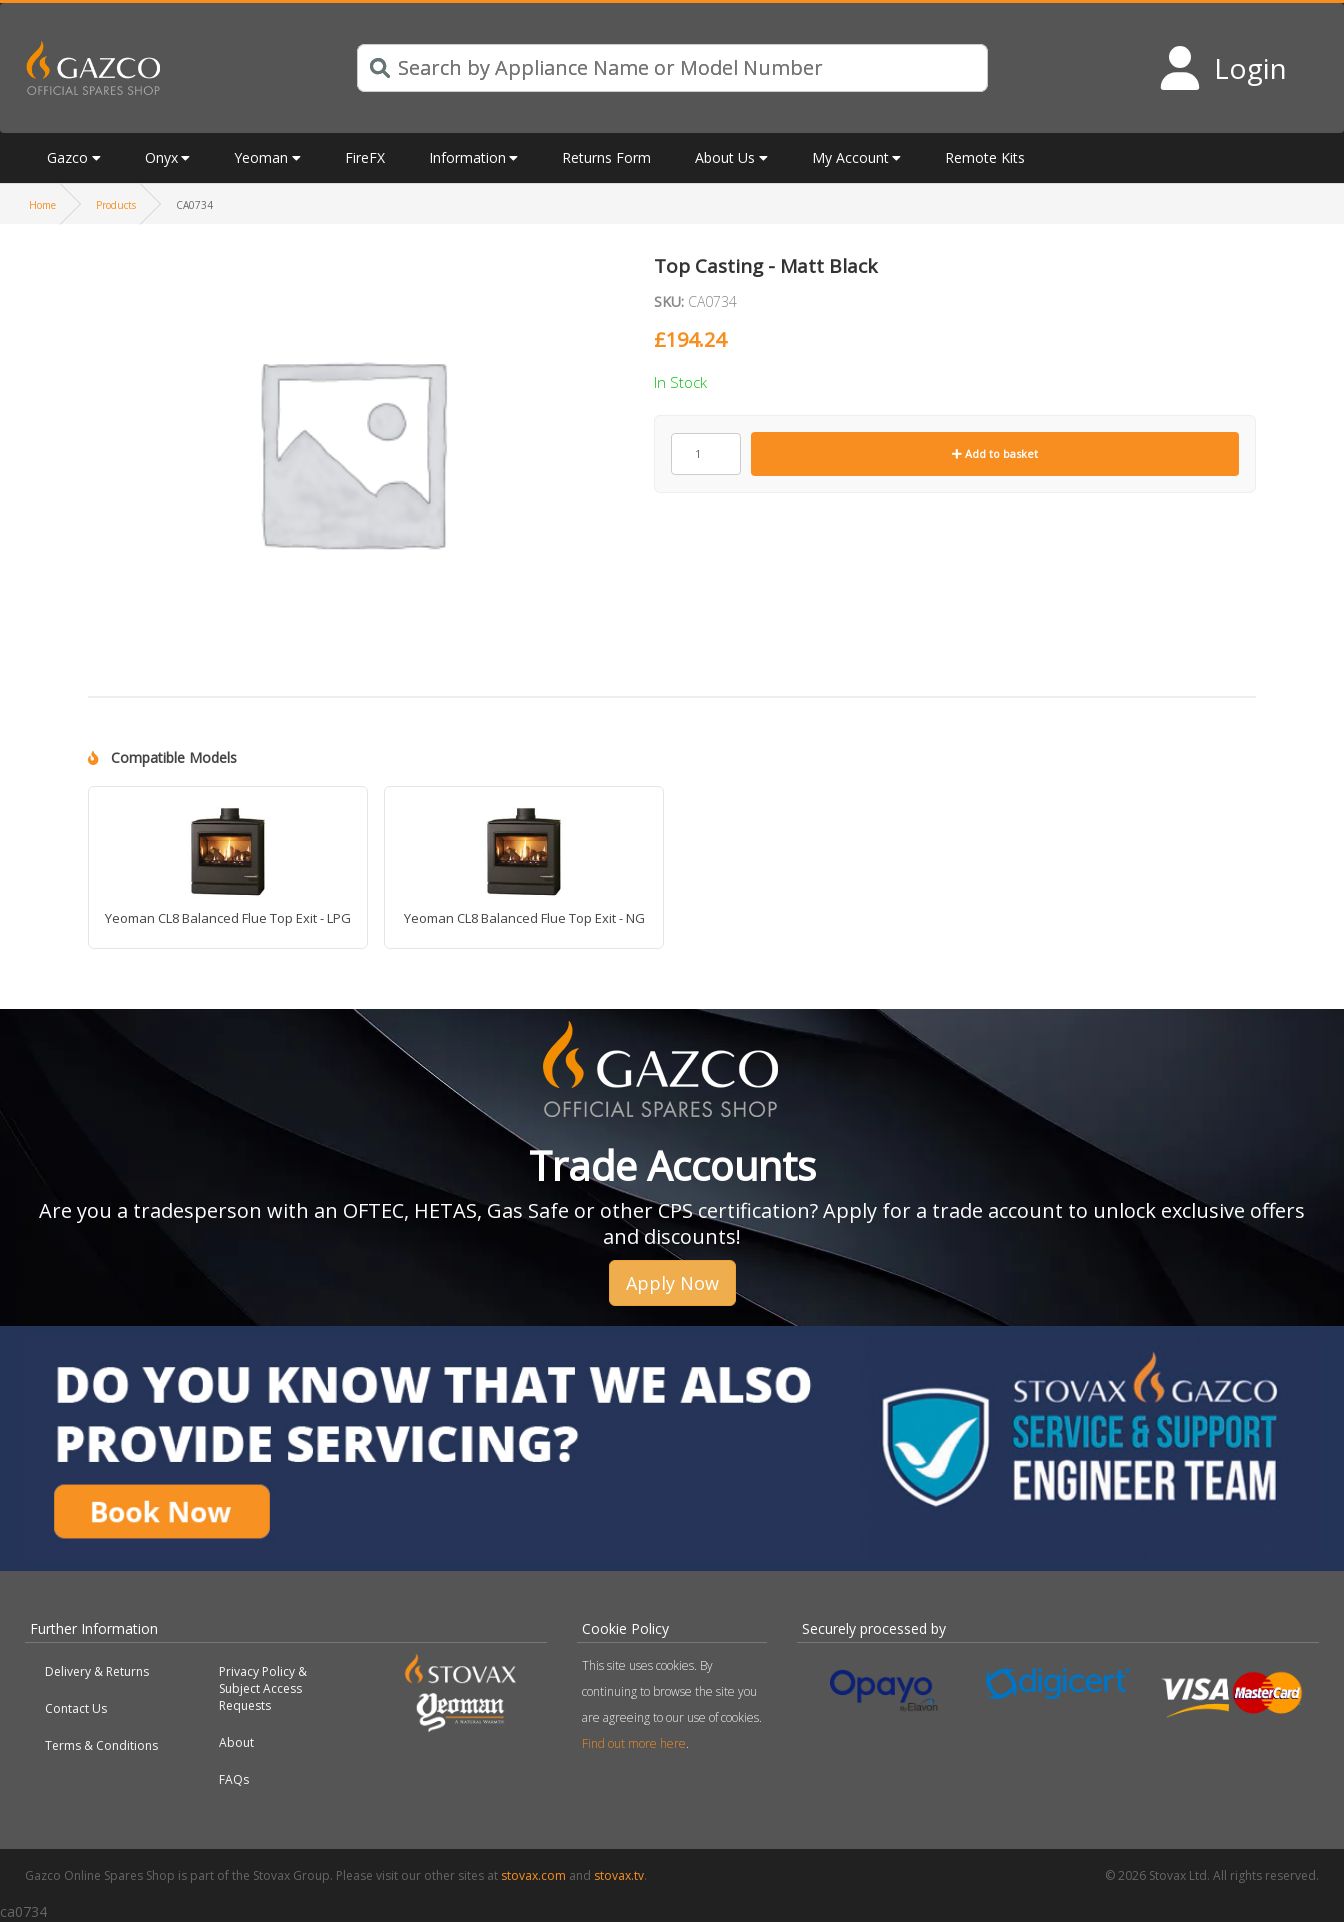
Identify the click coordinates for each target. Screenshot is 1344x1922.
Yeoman (261, 157)
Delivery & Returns (97, 1671)
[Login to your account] (1222, 68)
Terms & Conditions (101, 1745)
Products (116, 205)
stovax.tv (619, 1875)
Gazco (67, 157)
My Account (850, 157)
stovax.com (533, 1875)
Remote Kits (985, 157)
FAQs (234, 1779)
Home (42, 205)
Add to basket (995, 453)
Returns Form (606, 157)
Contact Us (76, 1708)
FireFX (365, 157)
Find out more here (634, 1743)
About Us (725, 157)
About (236, 1742)
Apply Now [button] (672, 1283)
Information (467, 157)
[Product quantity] (706, 454)
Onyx (161, 157)
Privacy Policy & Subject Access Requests (263, 1688)
